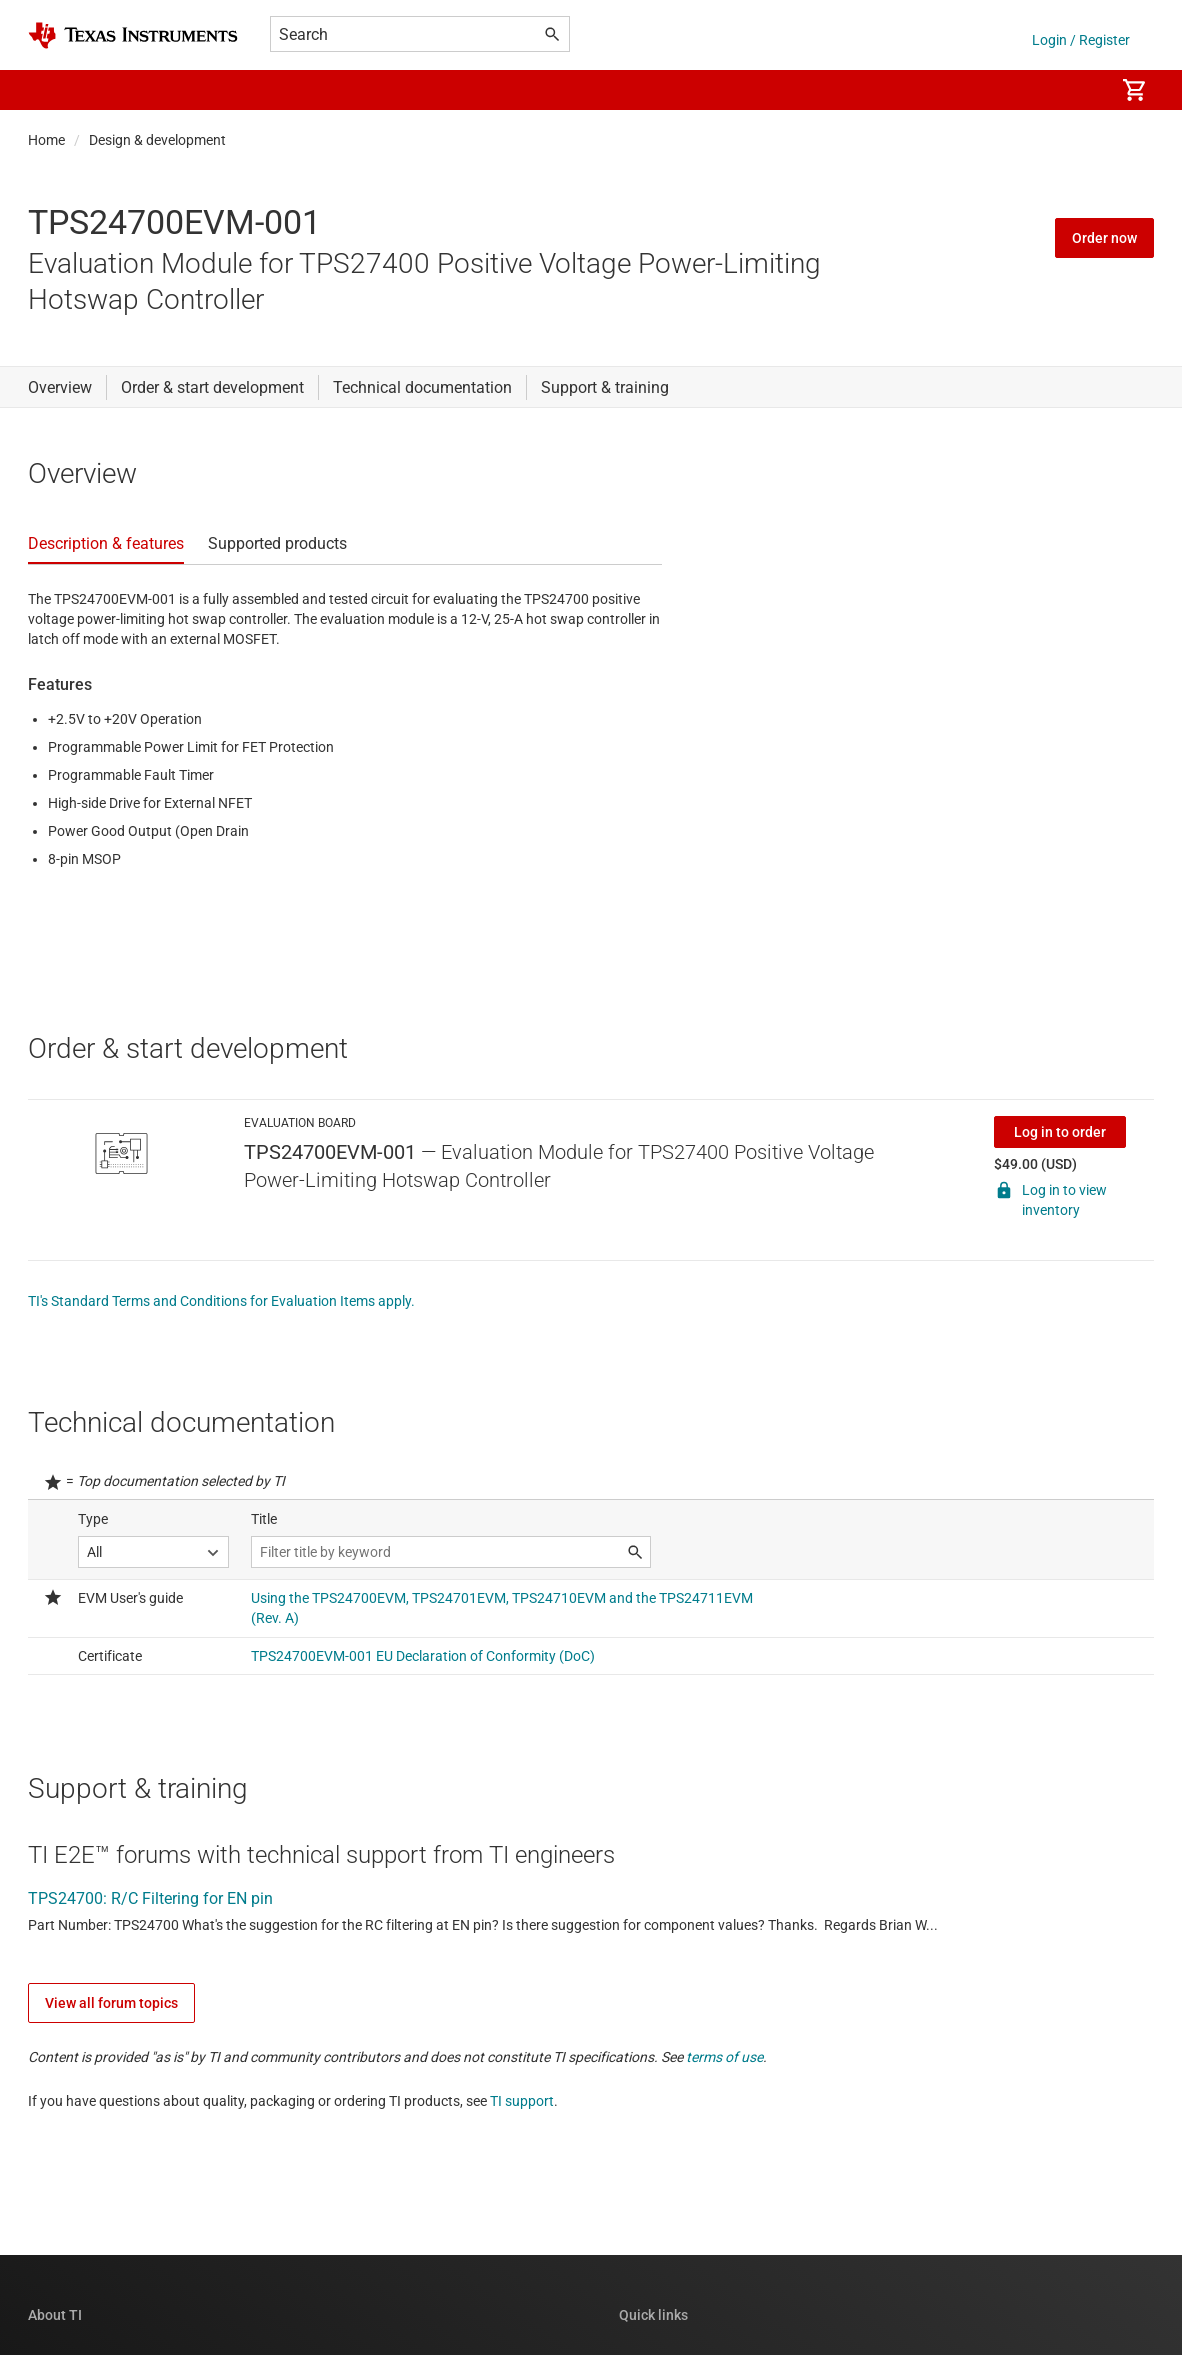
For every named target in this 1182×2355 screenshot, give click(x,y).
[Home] (133, 35)
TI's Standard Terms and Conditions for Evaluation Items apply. (221, 1301)
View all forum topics (111, 2003)
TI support (522, 2101)
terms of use (724, 2057)
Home (46, 140)
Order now (1104, 238)
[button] (48, 90)
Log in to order (1060, 1132)
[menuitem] (1078, 90)
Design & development (157, 140)
